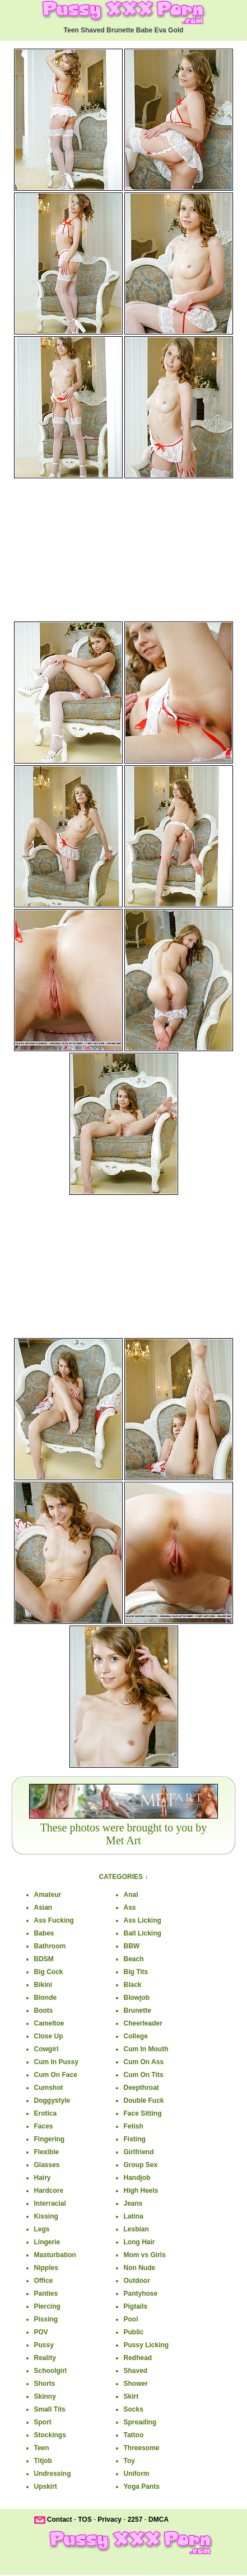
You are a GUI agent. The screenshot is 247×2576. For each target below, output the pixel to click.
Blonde (45, 1998)
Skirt (131, 2396)
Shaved (136, 2371)
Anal (131, 1895)
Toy (129, 2461)
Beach (134, 1959)
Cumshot (48, 2088)
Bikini (43, 1985)
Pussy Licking (146, 2345)
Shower (136, 2383)
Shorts (44, 2383)
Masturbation (55, 2255)
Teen (41, 2448)
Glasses (47, 2165)
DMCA (158, 2519)
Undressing (52, 2474)
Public (134, 2332)
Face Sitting (143, 2113)
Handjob (137, 2178)
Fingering (49, 2139)
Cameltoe (49, 2023)
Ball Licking (142, 1933)
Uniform (137, 2474)
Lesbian (136, 2229)
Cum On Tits (144, 2075)
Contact (59, 2519)
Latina (133, 2216)
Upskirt (45, 2486)
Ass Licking (142, 1920)
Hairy (42, 2178)
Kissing (46, 2216)
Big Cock (48, 1972)
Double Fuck (144, 2100)
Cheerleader (143, 2023)
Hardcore (49, 2190)
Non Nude (140, 2268)
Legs (42, 2229)
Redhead (138, 2358)
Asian (43, 1907)
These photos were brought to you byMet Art (123, 1834)
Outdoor (137, 2281)
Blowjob (137, 1998)
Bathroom (50, 1946)
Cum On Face (55, 2075)
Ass (130, 1907)
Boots (43, 2010)
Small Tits (50, 2409)
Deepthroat (141, 2088)
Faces (43, 2126)
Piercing (47, 2306)
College (136, 2036)
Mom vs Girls (145, 2255)
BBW (132, 1946)
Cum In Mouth (146, 2049)
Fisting (135, 2139)
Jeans (133, 2203)
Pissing (46, 2319)
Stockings (50, 2435)
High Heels (141, 2190)
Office (43, 2281)
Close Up (48, 2036)
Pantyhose (141, 2293)
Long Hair (139, 2242)
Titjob (43, 2461)
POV (41, 2332)
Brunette (137, 2010)
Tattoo (134, 2435)
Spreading (140, 2422)
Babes (44, 1933)
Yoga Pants (142, 2486)
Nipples (46, 2268)
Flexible (46, 2152)
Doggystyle (52, 2100)
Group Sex (141, 2165)
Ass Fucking (54, 1920)
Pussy (44, 2345)
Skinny (45, 2396)
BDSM (44, 1959)
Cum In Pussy (56, 2062)
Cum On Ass (144, 2062)
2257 (135, 2519)
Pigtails (136, 2306)
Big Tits (136, 1972)
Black (133, 1985)
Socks (133, 2409)
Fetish (133, 2126)
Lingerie (47, 2242)
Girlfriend (139, 2152)
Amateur (48, 1895)
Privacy (109, 2519)
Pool (131, 2319)
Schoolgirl (50, 2371)
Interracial (50, 2203)
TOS (84, 2519)
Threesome (142, 2448)
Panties (46, 2293)
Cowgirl (46, 2049)
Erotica (45, 2113)
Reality (45, 2358)
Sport (43, 2422)
